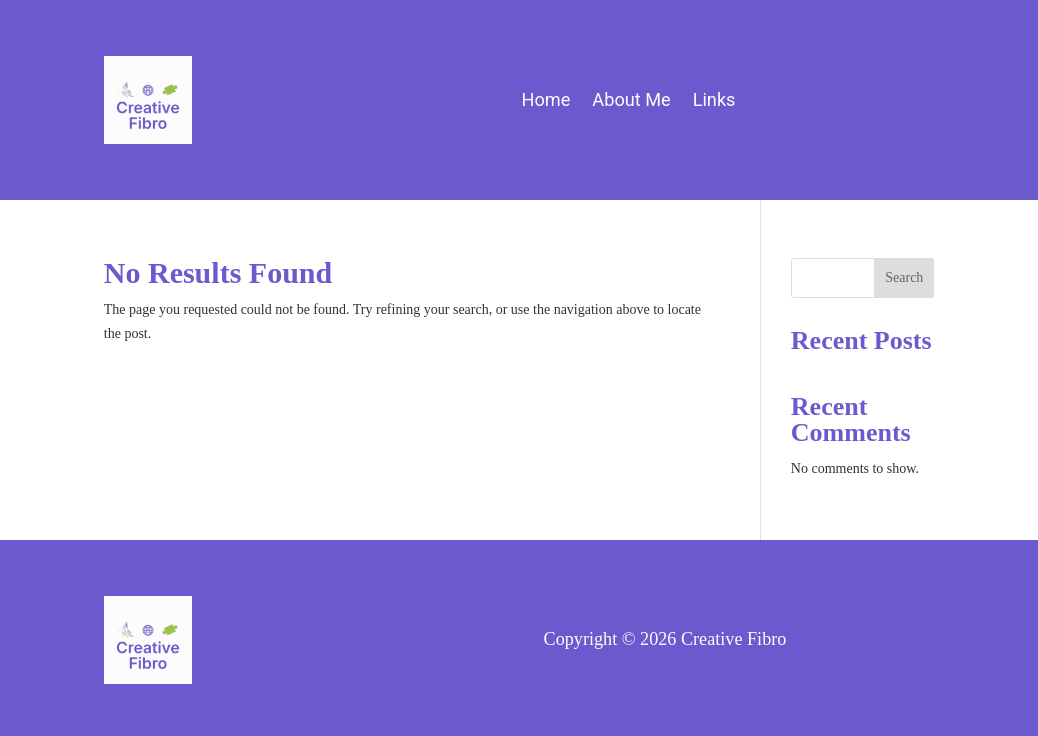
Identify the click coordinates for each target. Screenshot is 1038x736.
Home (545, 101)
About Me (631, 101)
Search (904, 277)
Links (714, 101)
